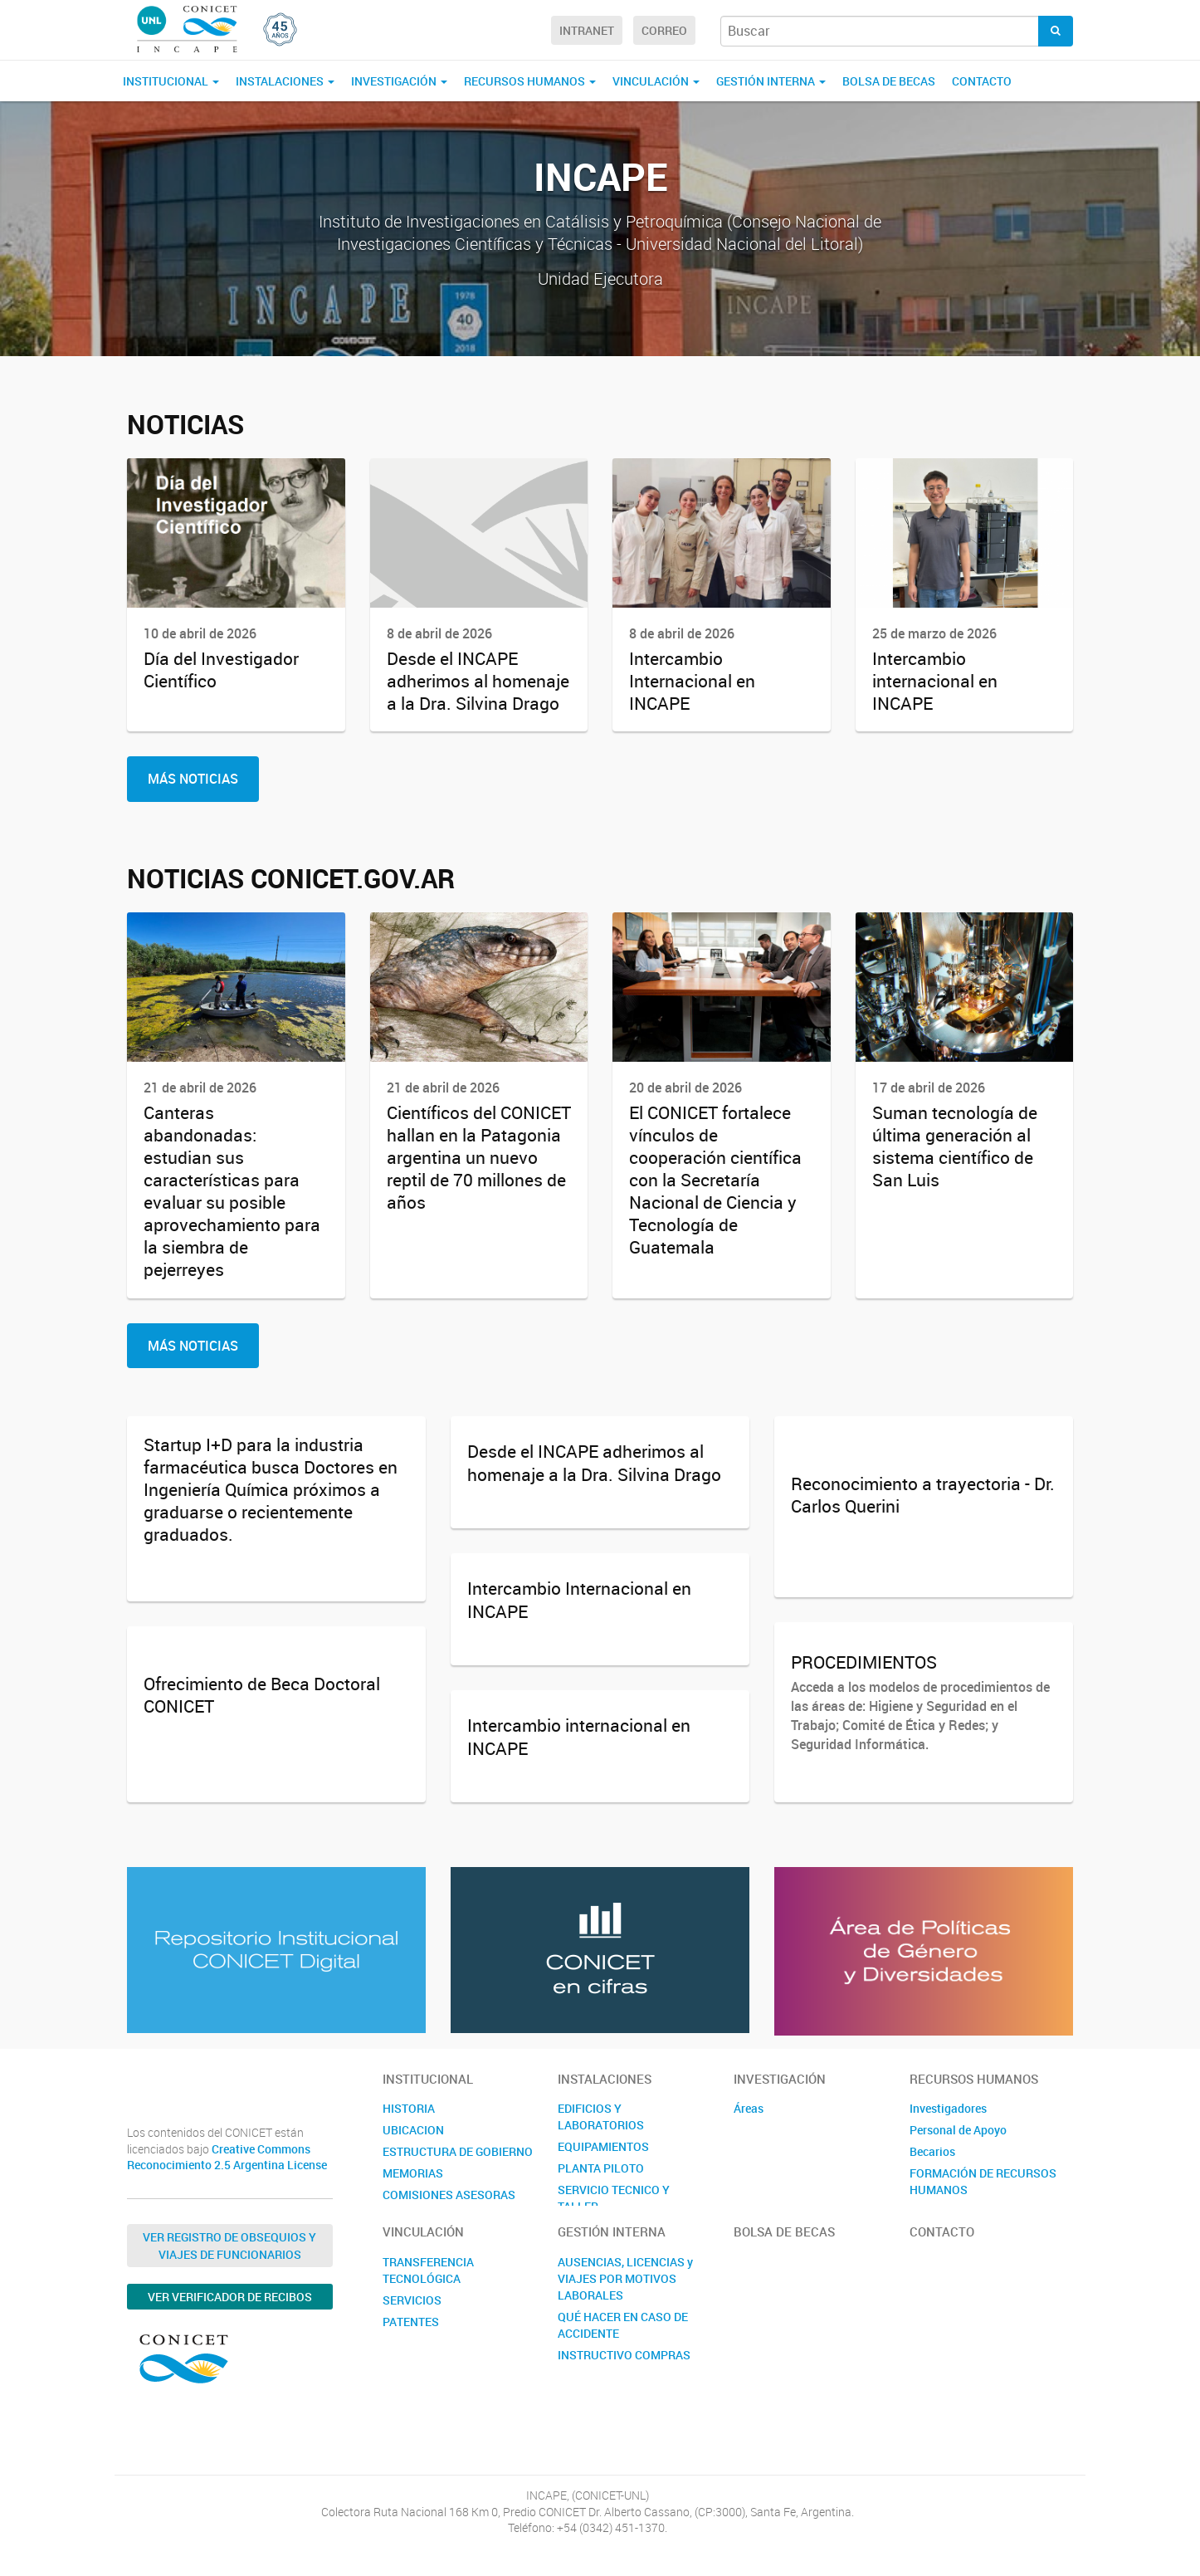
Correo (664, 30)
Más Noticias (193, 779)
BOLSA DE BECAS (888, 81)
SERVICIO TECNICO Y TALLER (614, 2198)
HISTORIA (409, 2108)
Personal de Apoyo (958, 2130)
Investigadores (948, 2108)
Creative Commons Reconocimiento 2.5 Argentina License (227, 2157)
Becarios (932, 2151)
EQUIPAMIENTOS (603, 2146)
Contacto (982, 81)
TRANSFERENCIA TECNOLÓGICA (428, 2270)
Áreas (748, 2108)
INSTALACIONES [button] (285, 81)
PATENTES (411, 2321)
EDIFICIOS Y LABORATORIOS (601, 2116)
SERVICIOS (412, 2300)
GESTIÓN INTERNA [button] (771, 81)
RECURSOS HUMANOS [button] (530, 81)
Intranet (586, 30)
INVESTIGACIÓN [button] (399, 81)
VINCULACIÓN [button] (656, 81)
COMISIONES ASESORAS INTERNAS (449, 2203)
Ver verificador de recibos (230, 2297)
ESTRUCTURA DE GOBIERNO (458, 2151)
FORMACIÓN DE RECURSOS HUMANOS (983, 2181)
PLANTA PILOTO (601, 2168)
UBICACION (413, 2130)
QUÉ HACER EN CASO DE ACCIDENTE (623, 2325)
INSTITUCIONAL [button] (171, 81)
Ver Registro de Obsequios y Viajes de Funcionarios (229, 2245)
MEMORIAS (413, 2173)
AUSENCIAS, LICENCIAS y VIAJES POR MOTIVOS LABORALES (625, 2278)
